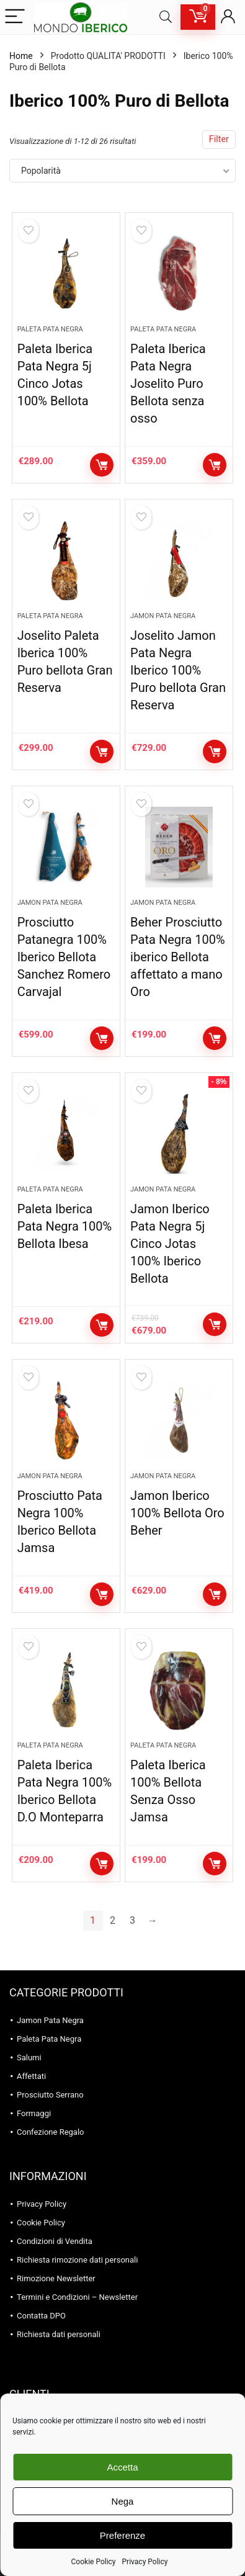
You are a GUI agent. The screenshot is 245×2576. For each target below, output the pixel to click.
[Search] (165, 17)
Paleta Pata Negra (50, 329)
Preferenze (122, 2535)
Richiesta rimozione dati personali (77, 2259)
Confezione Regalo (50, 2132)
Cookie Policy (93, 2561)
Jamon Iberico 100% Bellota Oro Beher (177, 1513)
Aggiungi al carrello (101, 464)
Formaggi (34, 2113)
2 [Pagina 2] (112, 1920)
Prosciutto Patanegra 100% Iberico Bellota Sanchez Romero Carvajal (64, 957)
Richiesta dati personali (58, 2334)
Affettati (31, 2076)
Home (21, 56)
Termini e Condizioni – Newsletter (77, 2297)
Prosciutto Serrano (50, 2094)
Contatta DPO (41, 2315)
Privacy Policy (145, 2561)
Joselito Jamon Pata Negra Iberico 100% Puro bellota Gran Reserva (178, 670)
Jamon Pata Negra (162, 616)
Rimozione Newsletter (56, 2278)
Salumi (29, 2057)
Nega (123, 2501)
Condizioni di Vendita (54, 2241)
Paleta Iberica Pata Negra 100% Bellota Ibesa (64, 1226)
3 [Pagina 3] (132, 1920)
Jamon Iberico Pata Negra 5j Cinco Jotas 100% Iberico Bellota (170, 1243)
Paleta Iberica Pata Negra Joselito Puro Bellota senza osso (168, 383)
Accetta (122, 2467)
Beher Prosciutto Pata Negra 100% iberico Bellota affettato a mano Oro (177, 957)
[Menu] (15, 17)
